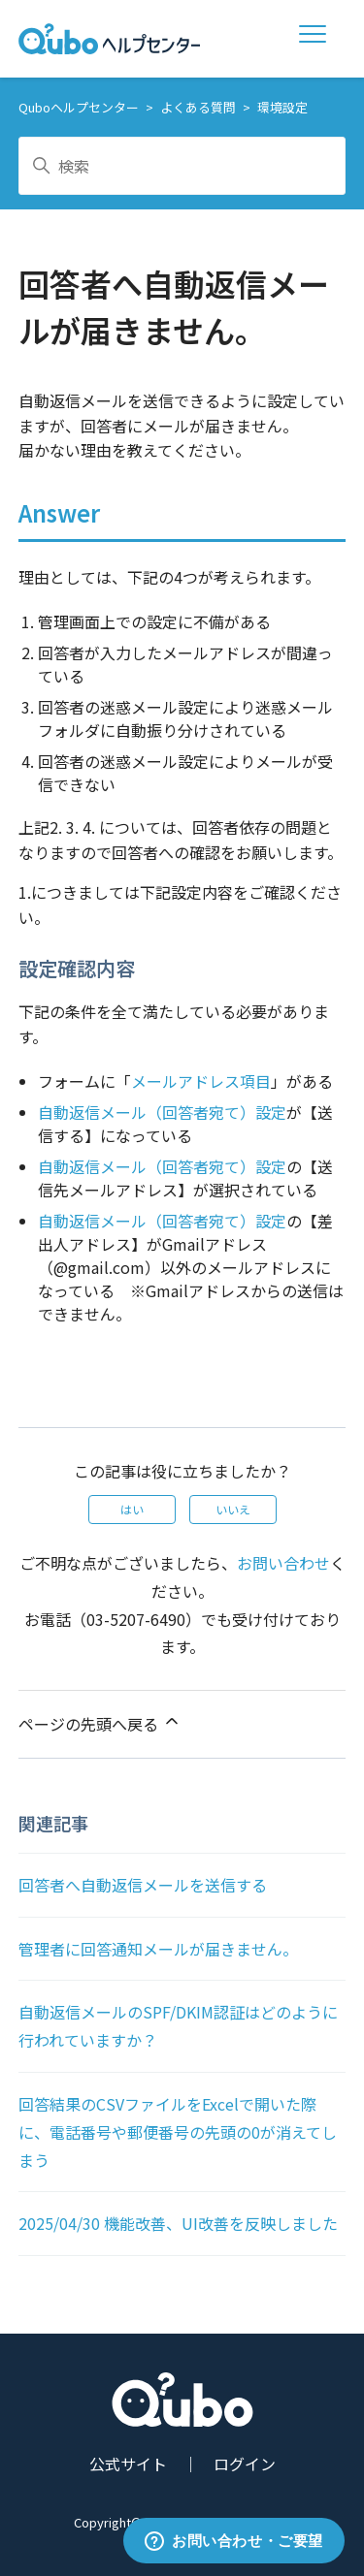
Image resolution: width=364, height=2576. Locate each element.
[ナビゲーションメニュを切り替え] (316, 38)
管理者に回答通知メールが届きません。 (158, 1948)
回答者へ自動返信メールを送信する (142, 1884)
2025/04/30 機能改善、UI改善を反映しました (178, 2223)
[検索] (182, 166)
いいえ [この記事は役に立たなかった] (232, 1509)
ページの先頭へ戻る (100, 1723)
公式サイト (128, 2463)
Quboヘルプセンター (78, 107)
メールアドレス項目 (201, 1081)
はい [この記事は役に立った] (132, 1509)
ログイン (245, 2463)
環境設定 (282, 107)
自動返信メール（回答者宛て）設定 (162, 1112)
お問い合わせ (283, 1562)
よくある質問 (198, 107)
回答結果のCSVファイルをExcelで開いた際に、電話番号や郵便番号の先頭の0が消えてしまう (177, 2132)
